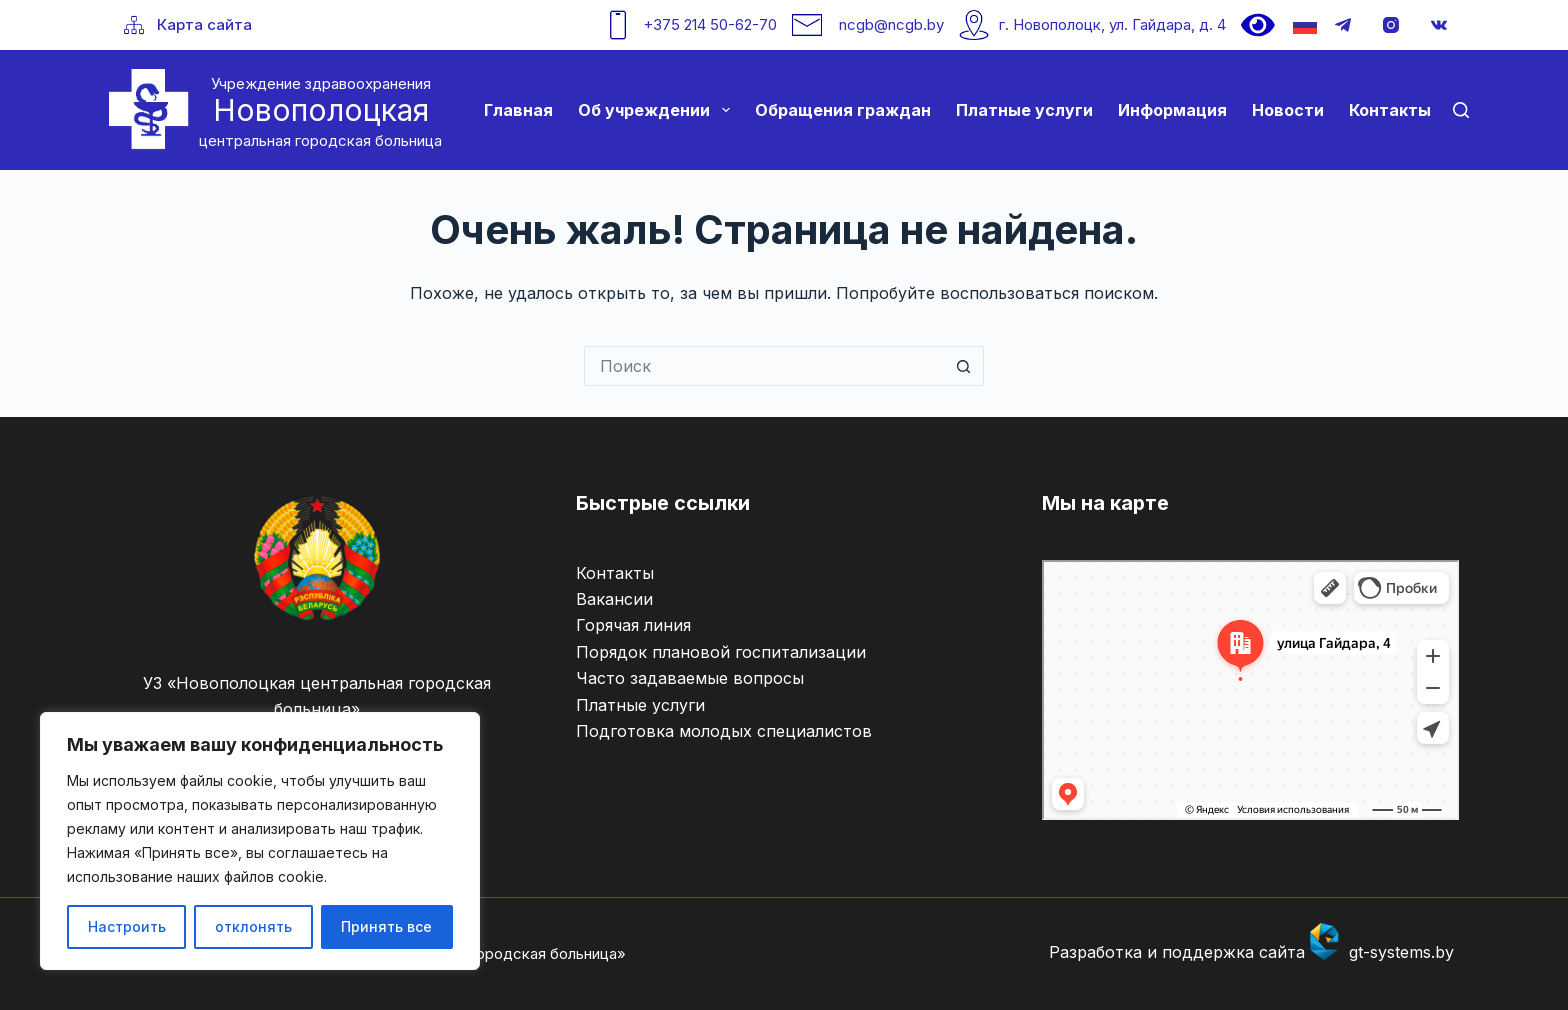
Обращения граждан (843, 110)
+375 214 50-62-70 (710, 24)
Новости (1288, 110)
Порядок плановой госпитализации (721, 652)
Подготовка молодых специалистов (724, 731)
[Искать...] (764, 366)
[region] (260, 841)
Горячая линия (633, 625)
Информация (1172, 110)
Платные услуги (1024, 110)
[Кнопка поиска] (964, 366)
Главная (518, 110)
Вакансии (614, 599)
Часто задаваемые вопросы (690, 678)
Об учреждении (657, 110)
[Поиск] (1461, 110)
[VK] (1439, 25)
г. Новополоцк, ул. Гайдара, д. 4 (1112, 24)
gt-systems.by (1401, 952)
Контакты (1390, 110)
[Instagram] (1391, 25)
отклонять (253, 926)
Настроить (127, 926)
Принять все (386, 926)
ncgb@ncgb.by (891, 24)
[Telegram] (1343, 25)
